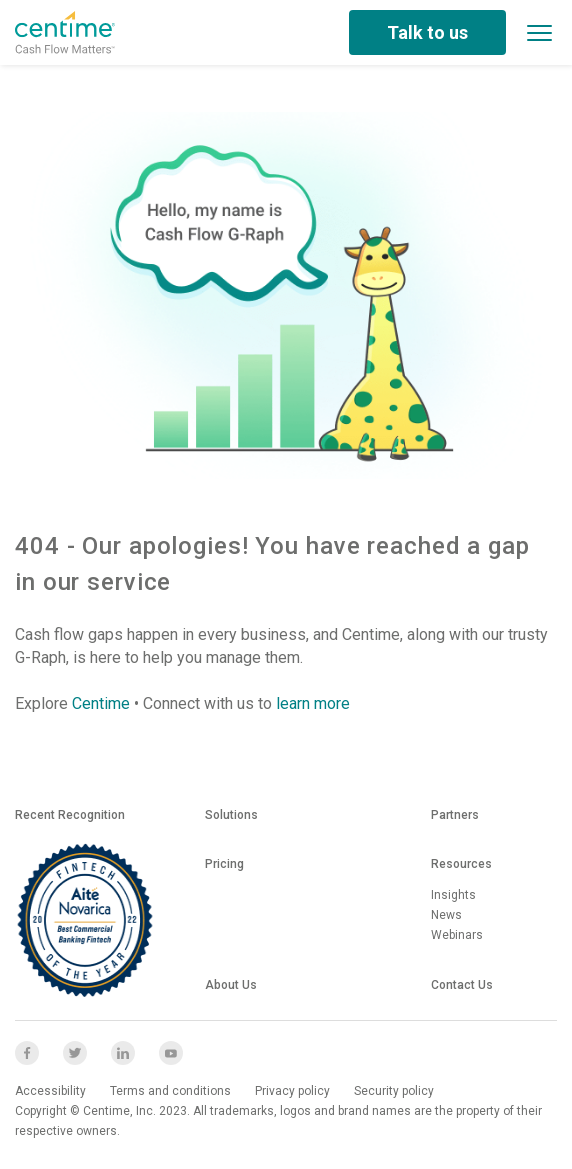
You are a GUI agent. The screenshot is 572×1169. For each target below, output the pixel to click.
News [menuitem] (446, 915)
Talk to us (427, 32)
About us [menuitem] (231, 985)
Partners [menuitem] (455, 815)
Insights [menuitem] (453, 895)
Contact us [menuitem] (462, 985)
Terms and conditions (170, 1091)
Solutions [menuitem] (231, 815)
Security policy (394, 1091)
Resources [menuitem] (461, 864)
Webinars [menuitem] (457, 935)
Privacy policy (292, 1091)
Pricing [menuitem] (224, 864)
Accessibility (50, 1091)
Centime (101, 703)
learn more (313, 703)
